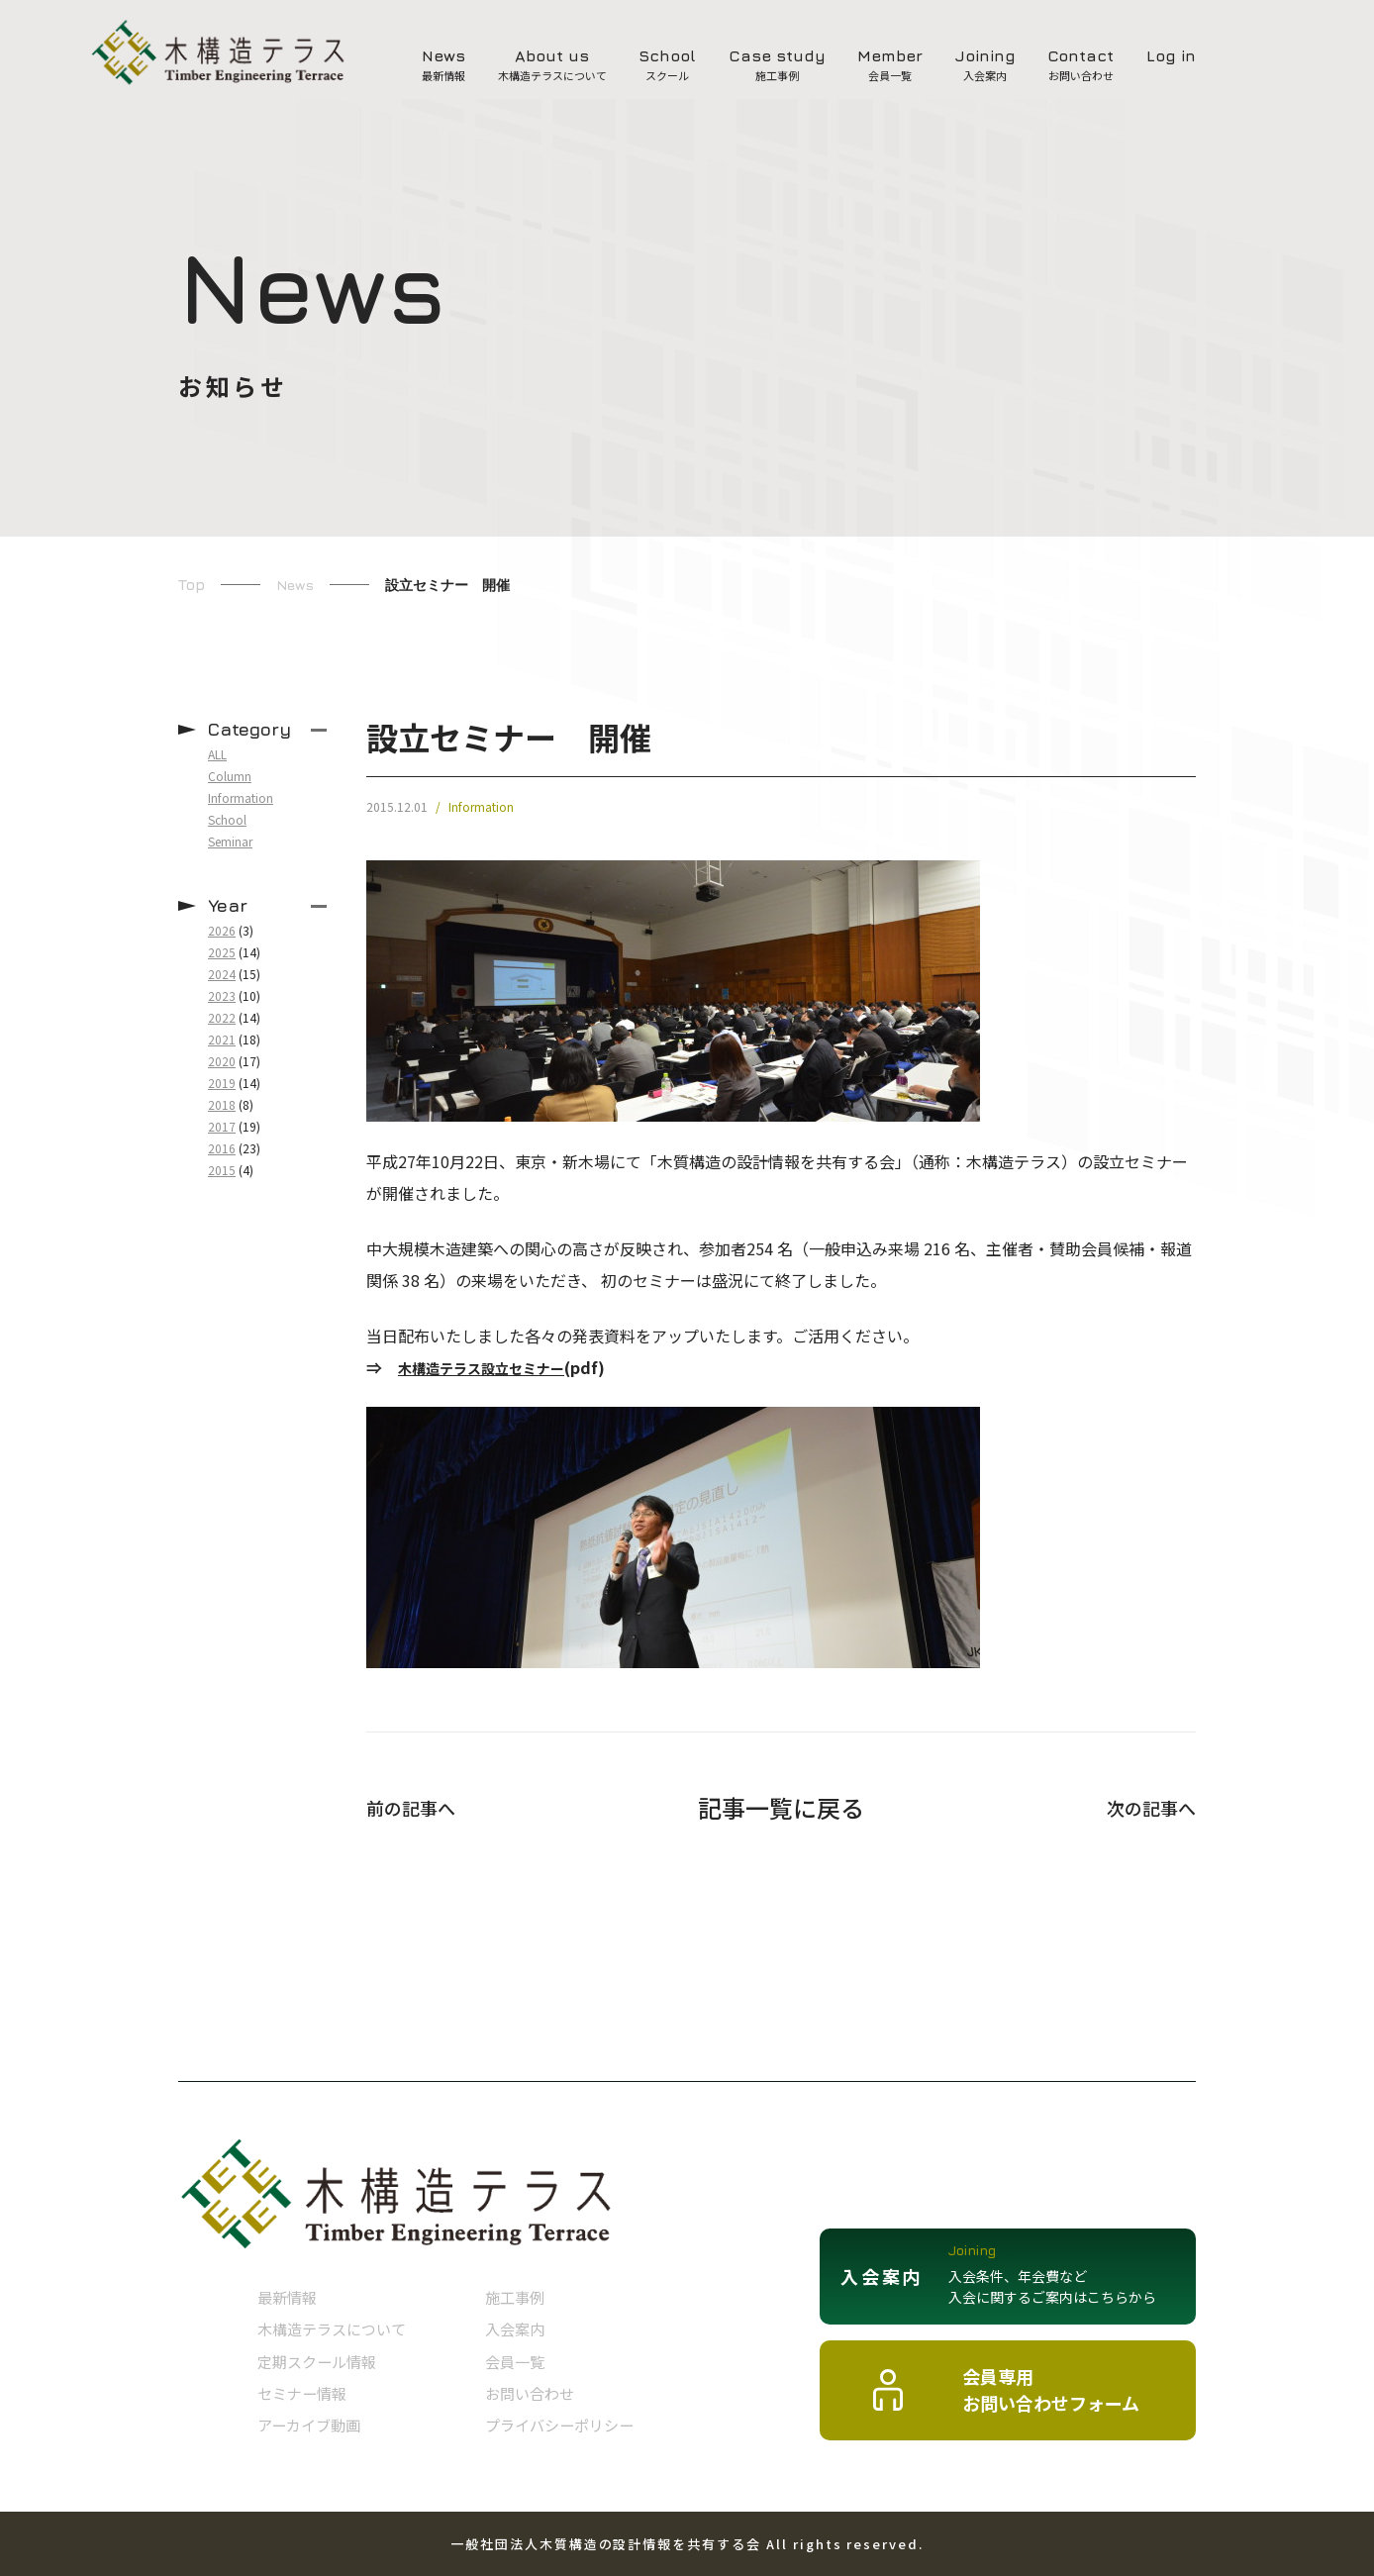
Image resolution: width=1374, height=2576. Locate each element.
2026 (222, 930)
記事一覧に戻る (781, 1808)
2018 (222, 1104)
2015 (222, 1169)
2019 (222, 1082)
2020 (222, 1060)
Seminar (230, 841)
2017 (222, 1126)
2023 (222, 995)
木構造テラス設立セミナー (493, 1367)
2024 (222, 973)
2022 (222, 1017)
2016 (222, 1147)
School (227, 819)
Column (229, 775)
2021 (222, 1039)
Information (481, 807)
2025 (222, 951)
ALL (217, 753)
